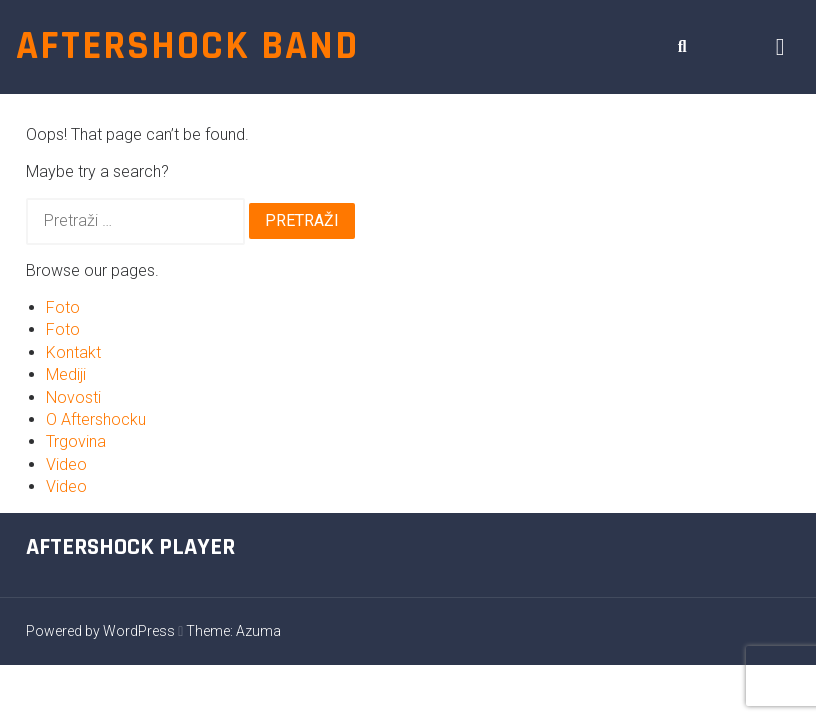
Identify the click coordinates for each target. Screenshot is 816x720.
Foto (63, 307)
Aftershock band (187, 46)
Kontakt (73, 352)
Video (66, 464)
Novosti (73, 397)
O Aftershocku (96, 419)
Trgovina (76, 441)
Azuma (258, 631)
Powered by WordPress (100, 631)
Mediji (66, 374)
